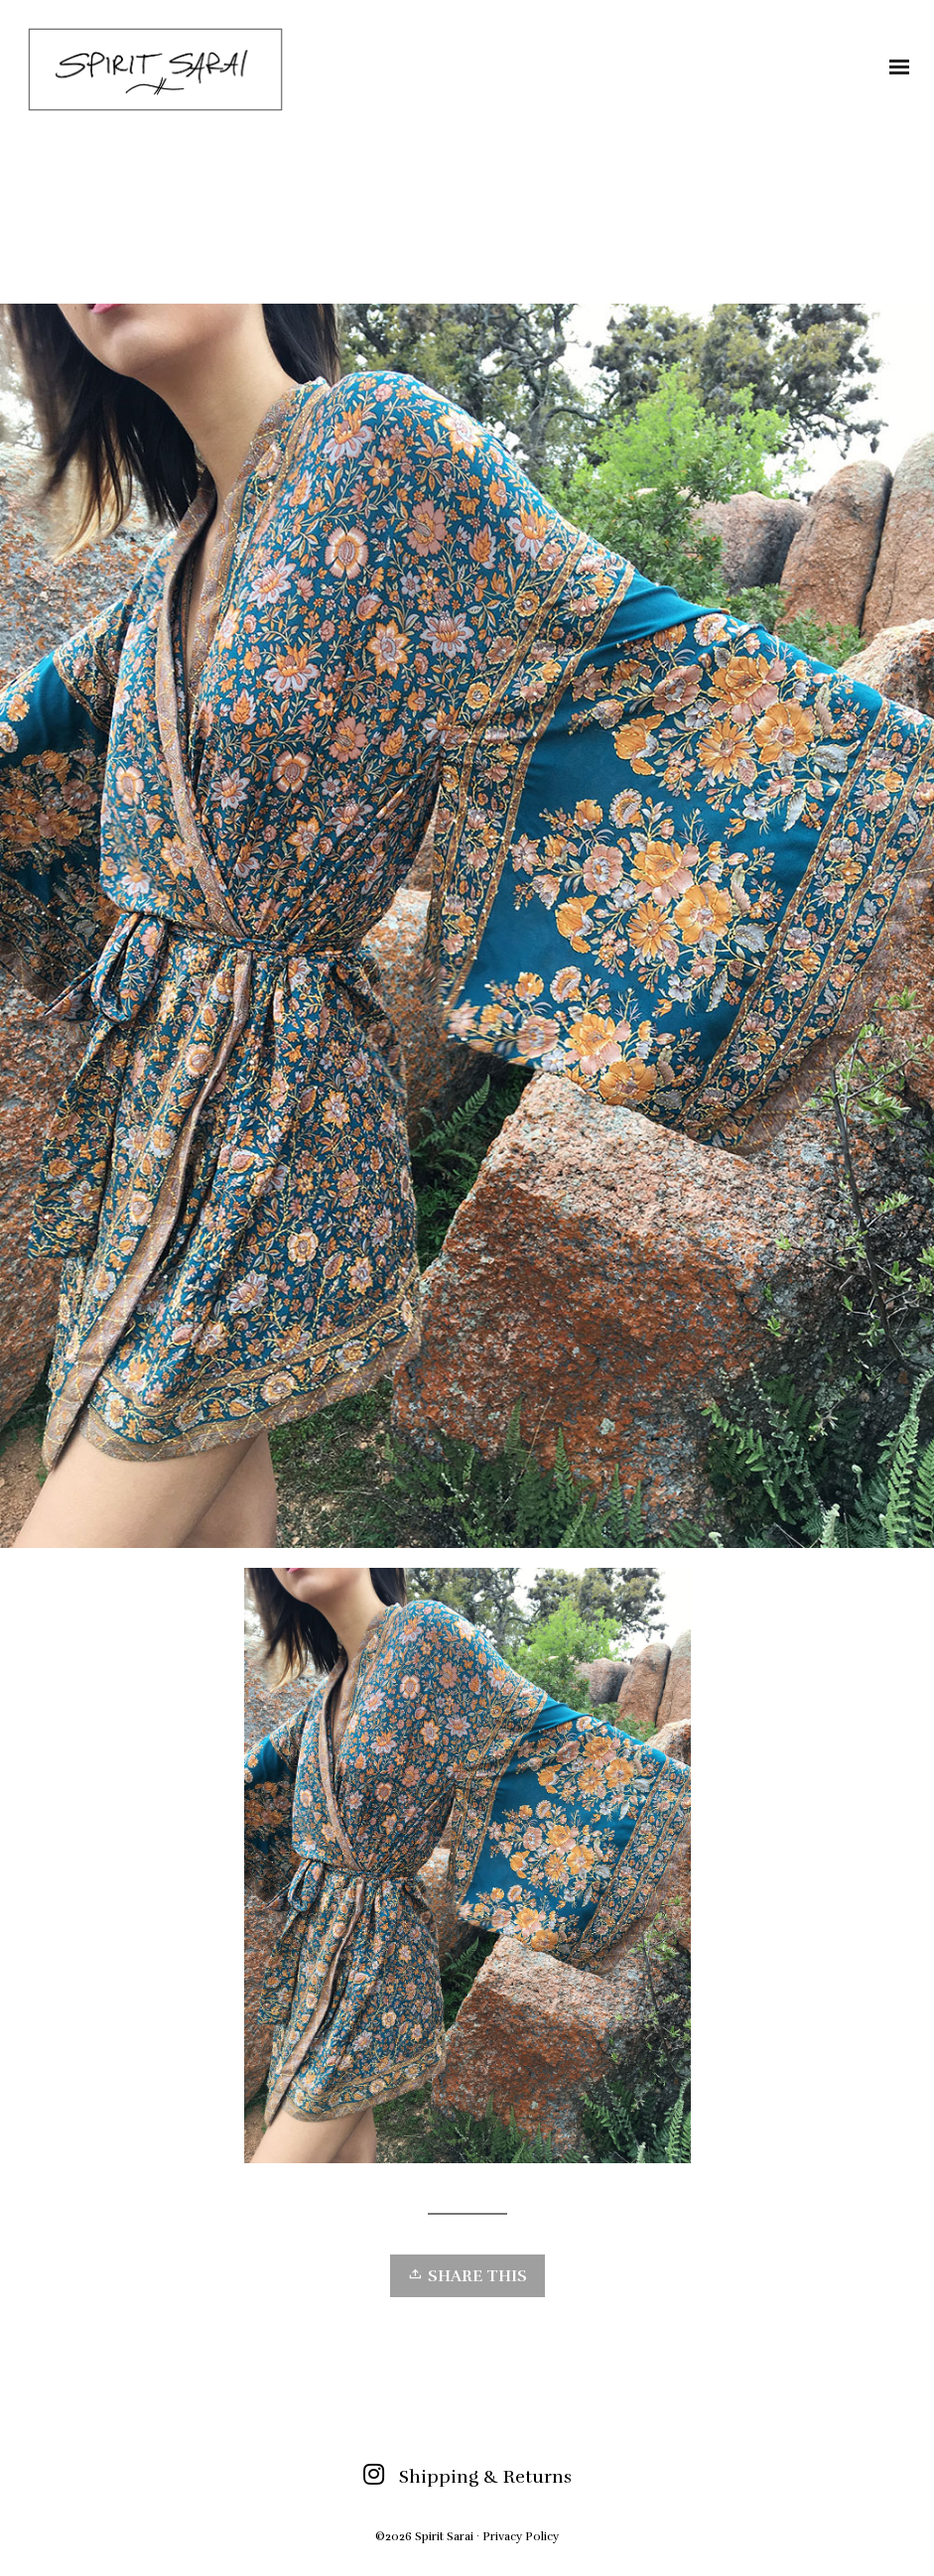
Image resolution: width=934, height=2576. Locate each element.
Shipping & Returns (485, 2477)
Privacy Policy (520, 2536)
